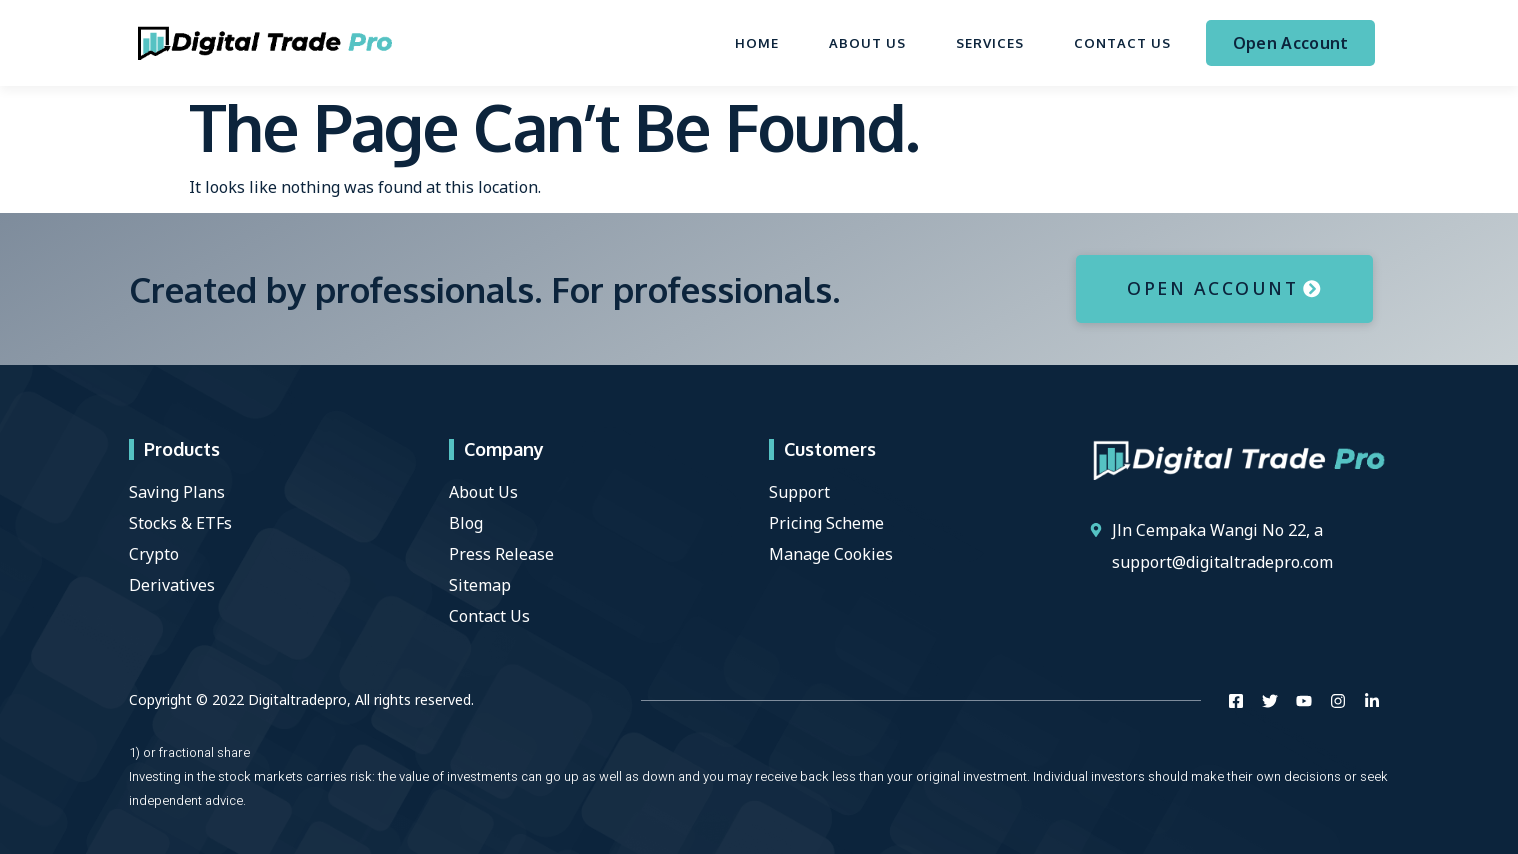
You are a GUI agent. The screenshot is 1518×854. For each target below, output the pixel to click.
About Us (867, 43)
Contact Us (1122, 43)
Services (990, 43)
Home (757, 43)
